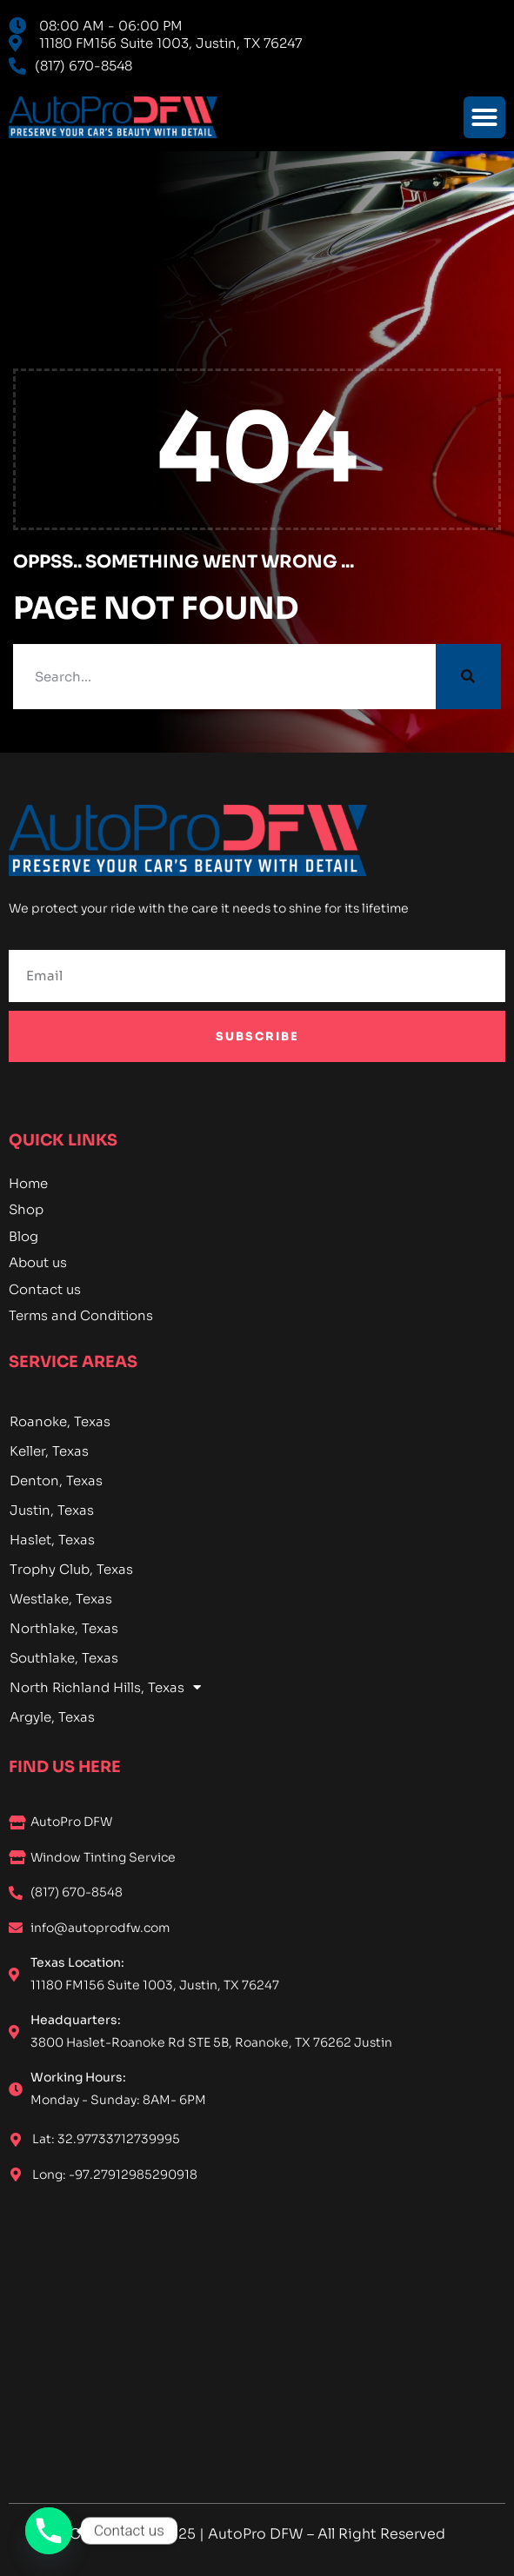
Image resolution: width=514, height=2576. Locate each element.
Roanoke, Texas (60, 1421)
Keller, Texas (49, 1451)
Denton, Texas (56, 1480)
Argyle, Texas (52, 1717)
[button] (484, 117)
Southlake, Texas (64, 1658)
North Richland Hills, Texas (105, 1688)
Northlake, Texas (64, 1628)
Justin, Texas (52, 1510)
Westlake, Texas (61, 1598)
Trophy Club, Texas (71, 1569)
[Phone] (48, 2530)
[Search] (468, 676)
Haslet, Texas (52, 1539)
